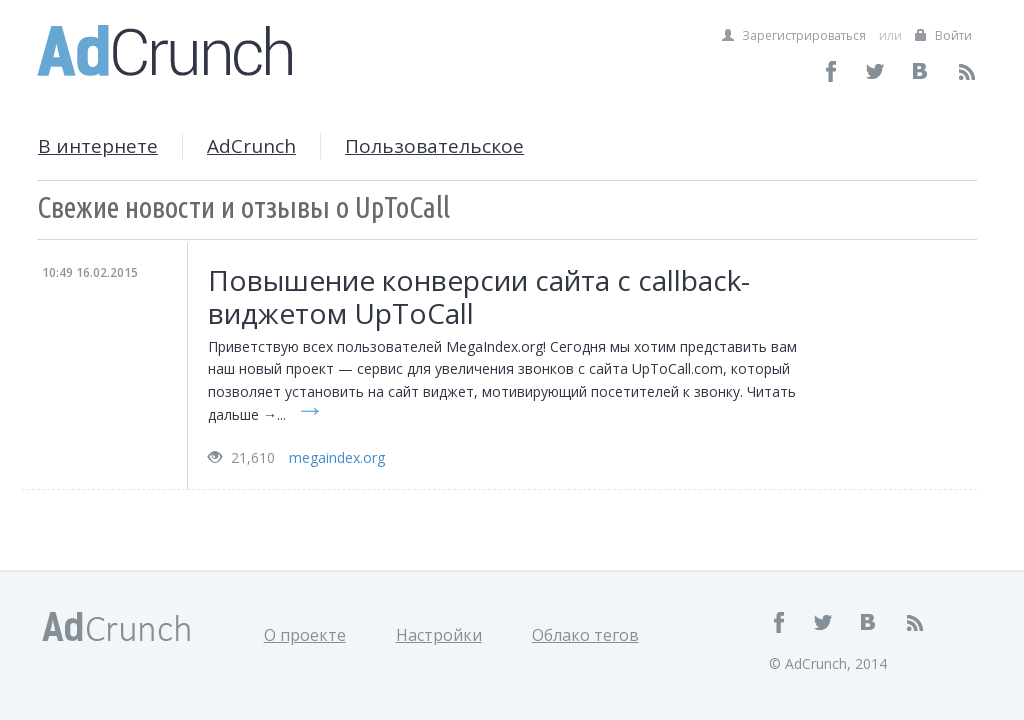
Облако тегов (585, 635)
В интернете (98, 146)
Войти (943, 35)
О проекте (305, 635)
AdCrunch (251, 146)
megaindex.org (337, 457)
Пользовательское (434, 146)
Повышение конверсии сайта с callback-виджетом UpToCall (479, 296)
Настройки (439, 635)
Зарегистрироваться (794, 35)
